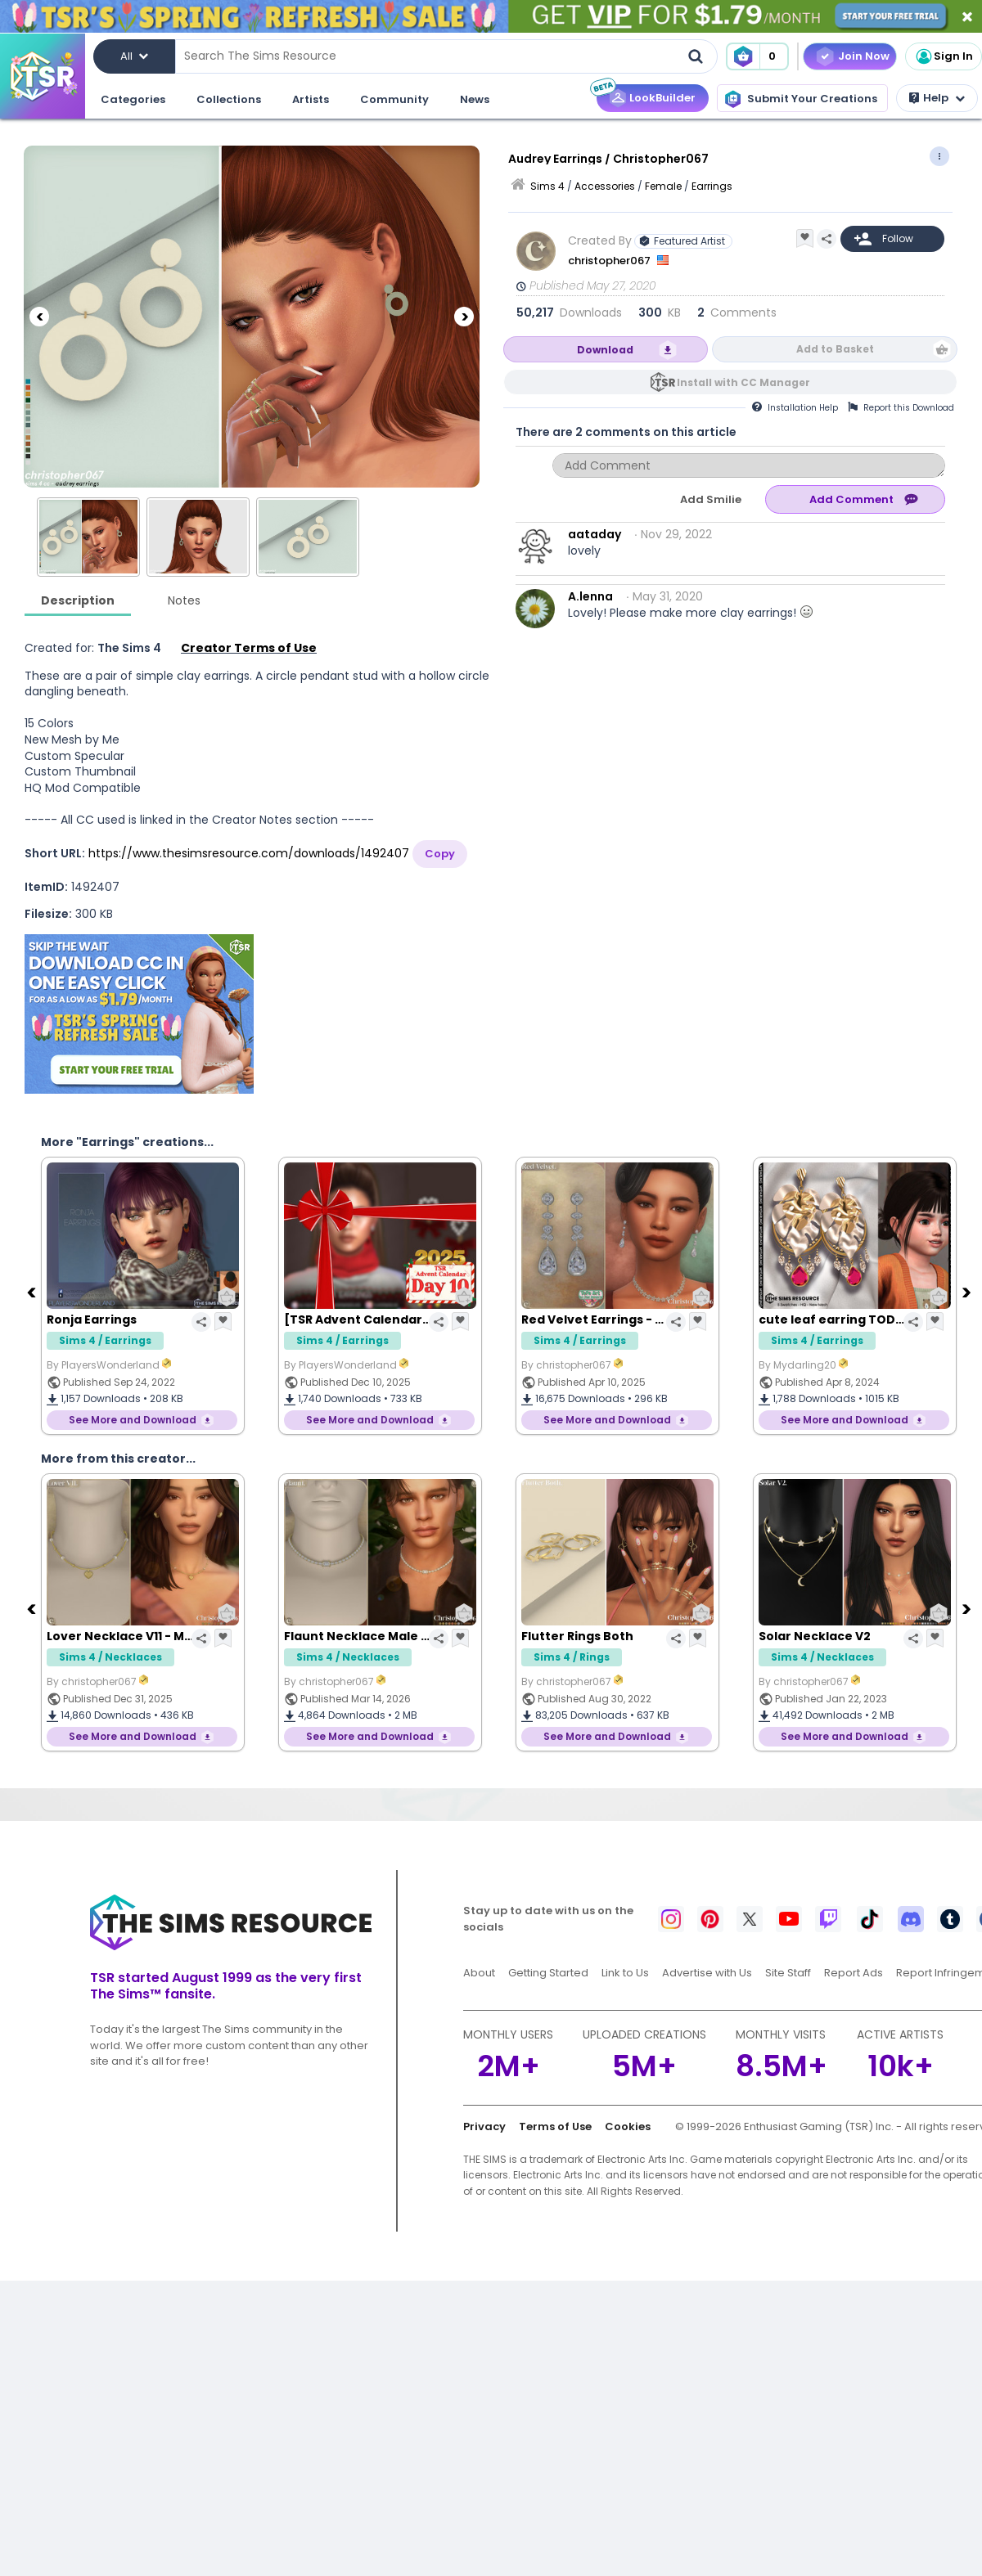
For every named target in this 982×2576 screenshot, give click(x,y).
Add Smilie (710, 499)
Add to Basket (835, 349)
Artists (310, 99)
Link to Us (625, 1972)
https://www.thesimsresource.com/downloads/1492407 (248, 853)
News (474, 99)
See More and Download (132, 1420)
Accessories (604, 186)
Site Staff (788, 1972)
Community (394, 99)
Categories (133, 99)
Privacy (484, 2126)
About (479, 1972)
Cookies (628, 2126)
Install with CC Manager (743, 382)
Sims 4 (547, 186)
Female (663, 186)
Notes (184, 600)
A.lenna (590, 596)
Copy (440, 853)
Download (605, 350)
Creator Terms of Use (249, 648)
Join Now (864, 56)
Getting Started (548, 1972)
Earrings (711, 186)
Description (78, 600)
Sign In (943, 56)
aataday (594, 534)
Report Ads (853, 1972)
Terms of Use (555, 2126)
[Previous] (39, 316)
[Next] (464, 316)
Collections (228, 99)
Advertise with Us (707, 1972)
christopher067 (610, 260)
